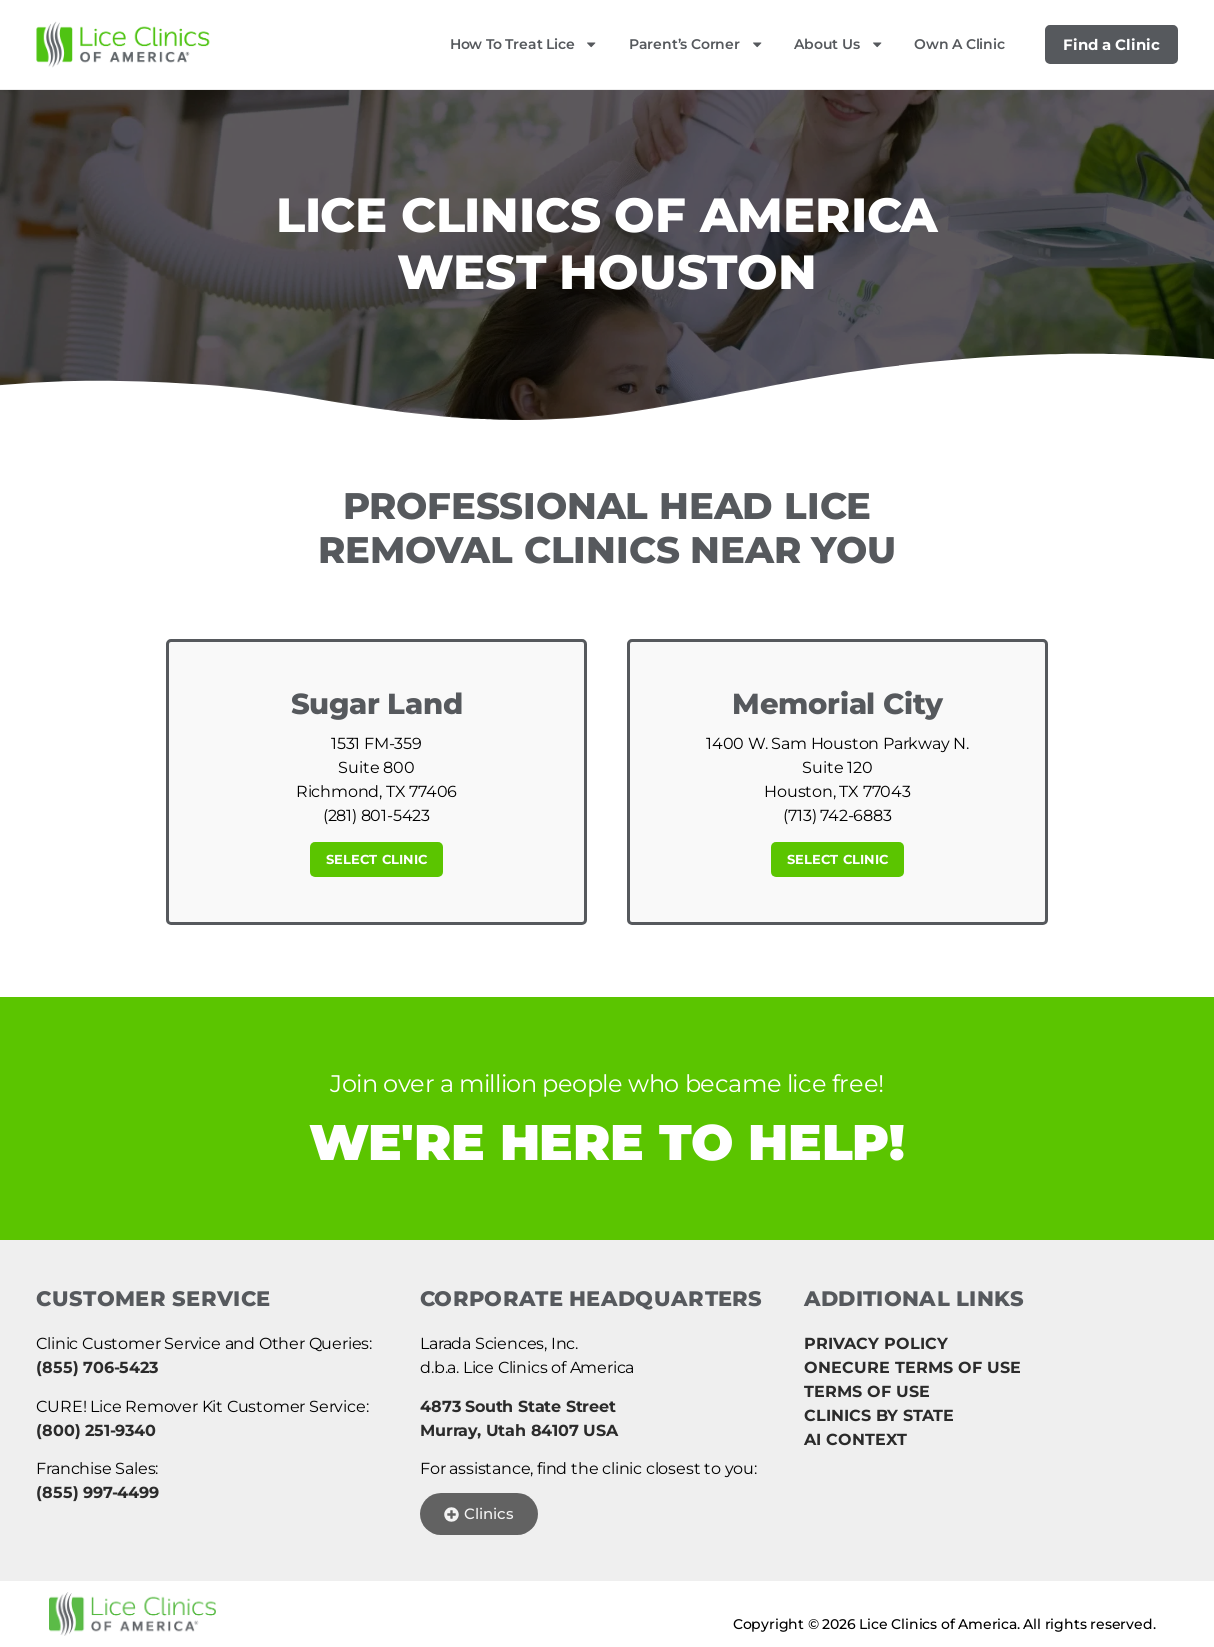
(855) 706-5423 (96, 1367)
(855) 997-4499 (97, 1492)
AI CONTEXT (855, 1439)
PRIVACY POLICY (876, 1343)
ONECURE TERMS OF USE (912, 1367)
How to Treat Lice (524, 44)
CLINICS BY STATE (879, 1415)
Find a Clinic (1111, 44)
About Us (839, 44)
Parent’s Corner (696, 44)
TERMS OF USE (867, 1391)
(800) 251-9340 (95, 1430)
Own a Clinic (959, 44)
